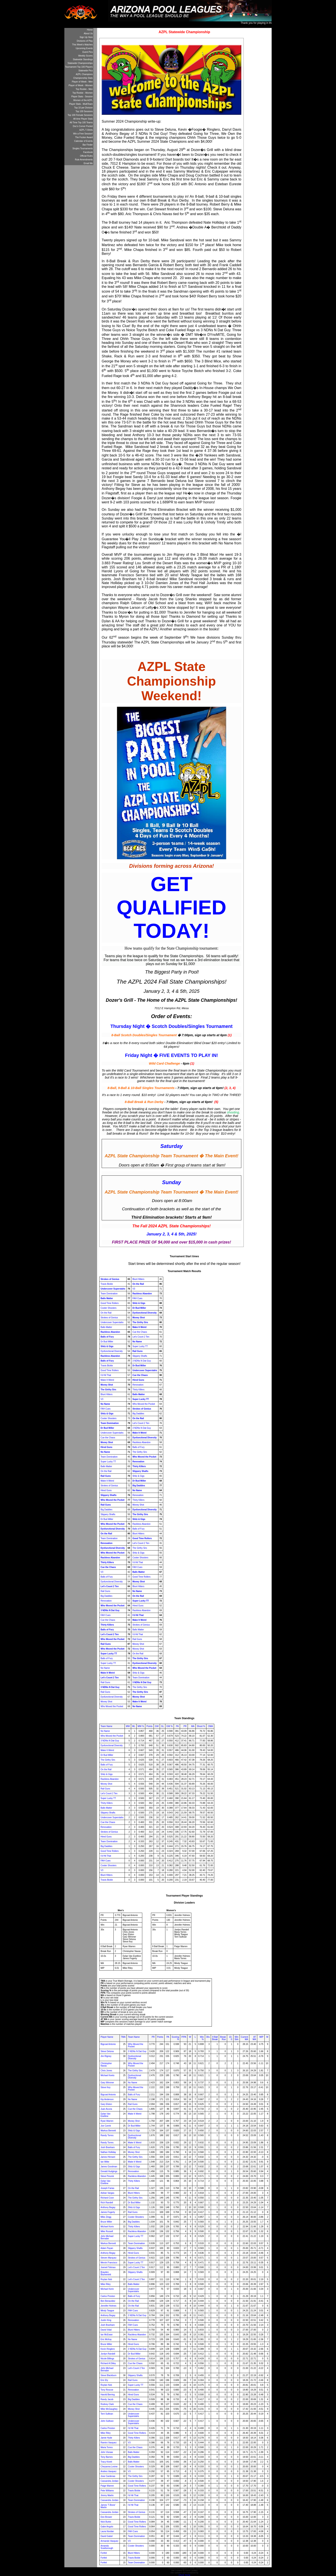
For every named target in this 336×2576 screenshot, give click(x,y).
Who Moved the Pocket (143, 1404)
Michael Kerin (107, 2226)
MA (192, 1726)
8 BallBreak (215, 2038)
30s (208, 2037)
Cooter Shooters (109, 1308)
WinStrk (236, 2038)
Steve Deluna (107, 2051)
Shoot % (201, 1726)
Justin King (106, 2320)
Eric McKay (106, 2339)
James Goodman (109, 2166)
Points (149, 1726)
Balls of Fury (107, 1337)
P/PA (183, 2037)
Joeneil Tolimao (108, 2267)
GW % (169, 1726)
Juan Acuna (106, 2109)
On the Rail (138, 1284)
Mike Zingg (106, 2217)
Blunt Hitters (138, 1279)
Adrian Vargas (107, 2193)
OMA (210, 1726)
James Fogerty (108, 2212)
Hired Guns (138, 1380)
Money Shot (138, 1317)
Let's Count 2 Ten (140, 1337)
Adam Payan (107, 2248)
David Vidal (106, 2330)
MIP (261, 2037)
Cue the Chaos (139, 1332)
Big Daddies (138, 1413)
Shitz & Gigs (138, 1303)
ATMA (254, 2038)
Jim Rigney (106, 2056)
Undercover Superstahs (113, 1289)
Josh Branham (108, 2147)
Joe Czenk (106, 2126)
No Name (137, 1341)
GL (162, 1726)
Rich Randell (107, 2202)
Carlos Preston (108, 2296)
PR (185, 1726)
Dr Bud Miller (139, 1308)
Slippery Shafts (139, 1356)
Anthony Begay (108, 2207)
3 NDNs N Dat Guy (141, 1361)
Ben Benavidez (108, 2301)
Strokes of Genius (110, 1279)
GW (157, 1726)
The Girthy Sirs (140, 1322)
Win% (202, 2038)
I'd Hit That (106, 1375)
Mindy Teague (107, 2310)
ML (133, 1726)
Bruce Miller (106, 2222)
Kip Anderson (107, 2099)
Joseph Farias (107, 2188)
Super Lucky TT (140, 1346)
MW (128, 1726)
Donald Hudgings (109, 2171)
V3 (133, 1289)
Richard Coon (107, 2198)
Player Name (107, 2037)
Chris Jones (106, 2070)
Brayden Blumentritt (106, 2273)
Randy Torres (107, 2135)
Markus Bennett (108, 2130)
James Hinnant (108, 2157)
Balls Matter (107, 1298)
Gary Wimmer (107, 2082)
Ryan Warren (107, 2121)
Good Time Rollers (110, 1303)
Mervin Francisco (109, 2262)
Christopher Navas (106, 2064)
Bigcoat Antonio (108, 2044)
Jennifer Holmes (108, 2306)
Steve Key (106, 2087)
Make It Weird (139, 1327)
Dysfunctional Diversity (144, 1313)
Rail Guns (137, 1351)
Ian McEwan (107, 2334)
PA (177, 1726)
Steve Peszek (107, 2176)
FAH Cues (137, 1298)
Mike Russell (107, 2231)
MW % (141, 1726)
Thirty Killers (138, 1389)
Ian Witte (105, 2162)
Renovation (138, 1385)
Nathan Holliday (108, 2152)
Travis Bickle (107, 1284)
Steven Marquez (109, 2258)
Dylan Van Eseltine (105, 2115)
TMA (123, 2037)
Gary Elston (106, 2104)
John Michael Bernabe (107, 2237)
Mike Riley (106, 2284)
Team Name (106, 1726)
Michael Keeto (107, 2075)
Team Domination (109, 1293)
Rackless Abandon (142, 1293)
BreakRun (223, 2038)
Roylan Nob (106, 2279)
